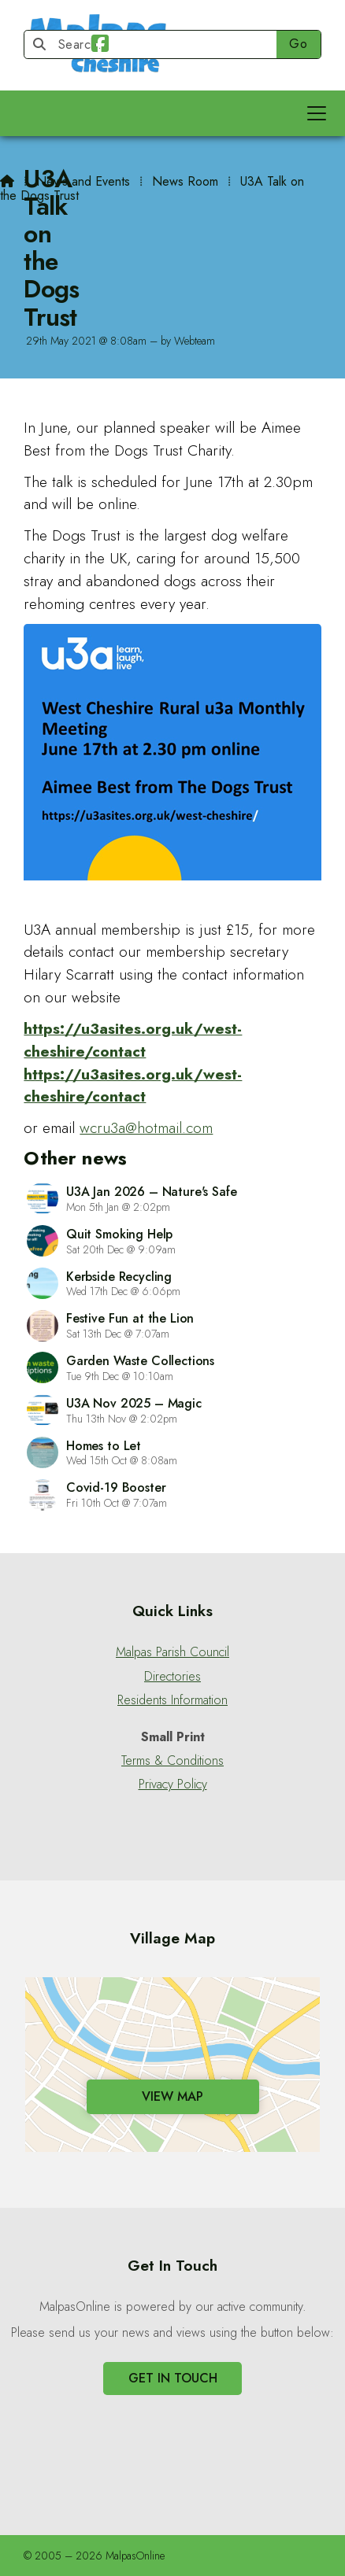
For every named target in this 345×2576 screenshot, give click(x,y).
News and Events (83, 181)
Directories (172, 1676)
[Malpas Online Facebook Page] (100, 46)
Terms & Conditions (172, 1761)
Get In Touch (172, 2378)
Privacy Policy (173, 1784)
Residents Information (172, 1700)
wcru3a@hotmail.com (146, 1127)
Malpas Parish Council (172, 1652)
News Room (185, 181)
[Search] (157, 44)
